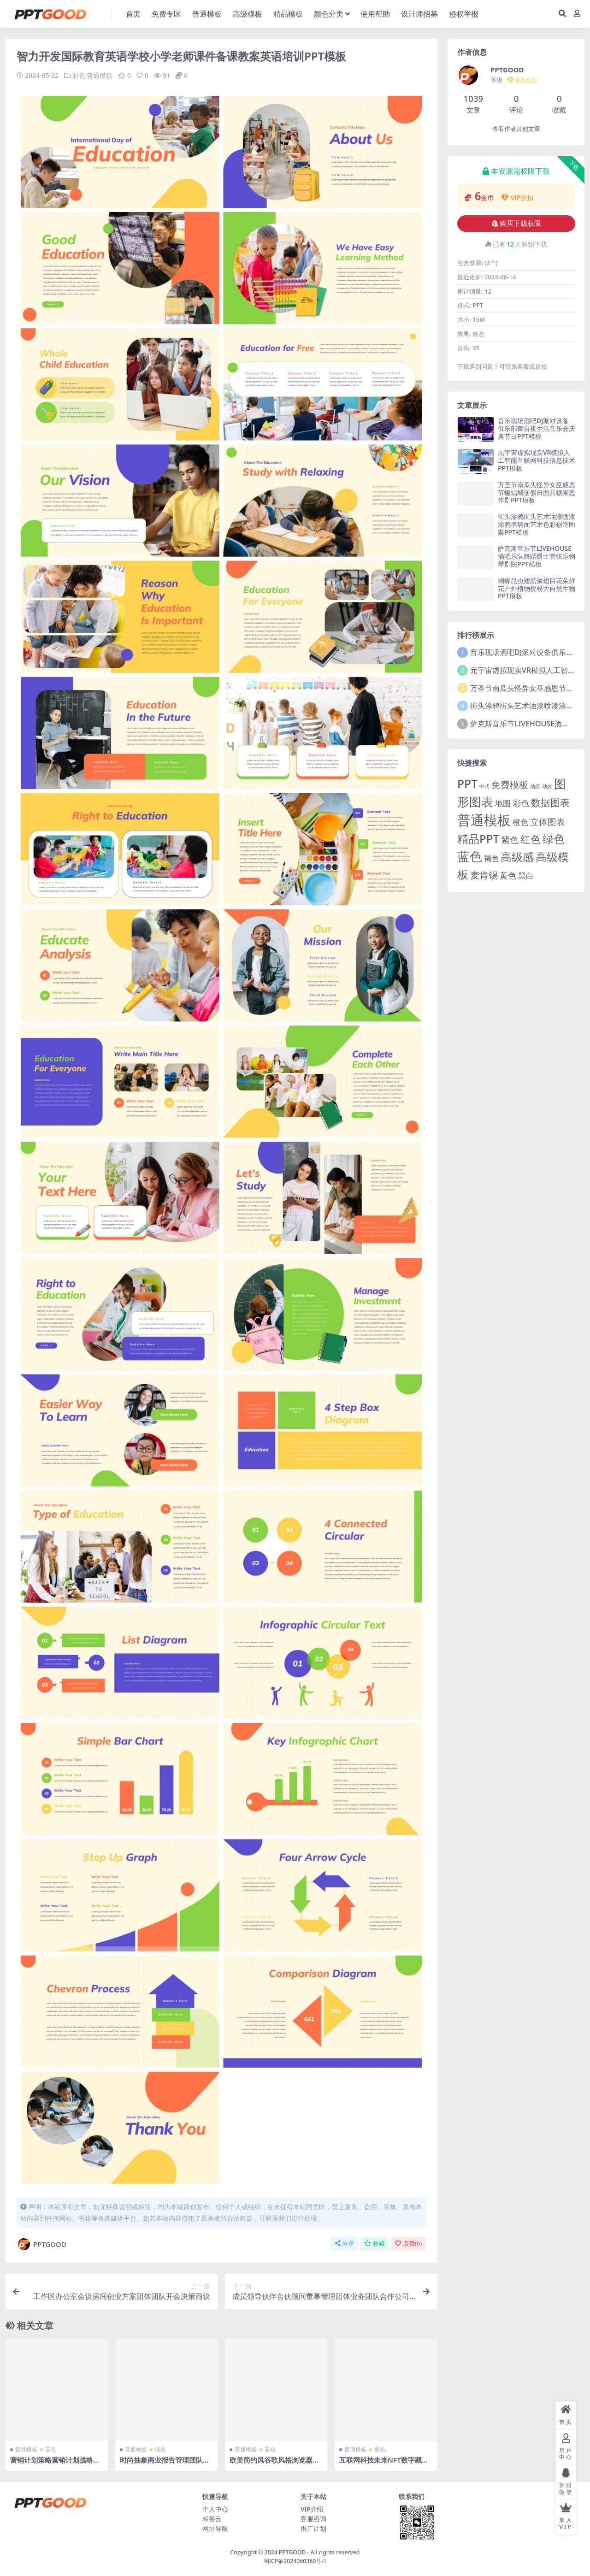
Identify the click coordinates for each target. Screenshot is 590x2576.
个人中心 (215, 2509)
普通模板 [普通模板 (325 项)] (484, 820)
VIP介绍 (312, 2509)
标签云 (212, 2518)
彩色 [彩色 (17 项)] (521, 802)
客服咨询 (313, 2518)
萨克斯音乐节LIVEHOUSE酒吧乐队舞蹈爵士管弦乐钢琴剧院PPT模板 (536, 556)
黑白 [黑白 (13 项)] (526, 875)
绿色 (160, 2449)
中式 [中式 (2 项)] (484, 786)
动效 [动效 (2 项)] (547, 786)
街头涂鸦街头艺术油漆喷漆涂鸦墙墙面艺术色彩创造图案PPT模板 (536, 524)
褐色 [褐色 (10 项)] (491, 858)
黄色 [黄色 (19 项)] (508, 875)
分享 (344, 2243)
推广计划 (313, 2528)
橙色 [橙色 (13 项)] (520, 822)
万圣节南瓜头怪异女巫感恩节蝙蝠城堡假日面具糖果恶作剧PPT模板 (536, 492)
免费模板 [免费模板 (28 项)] (509, 784)
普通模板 (99, 75)
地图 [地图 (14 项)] (503, 803)
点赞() (408, 2243)
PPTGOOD (41, 2244)
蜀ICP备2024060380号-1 (295, 2560)
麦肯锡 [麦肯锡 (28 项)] (484, 875)
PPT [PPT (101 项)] (467, 783)
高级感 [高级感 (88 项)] (517, 856)
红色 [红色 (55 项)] (530, 839)
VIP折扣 (517, 197)
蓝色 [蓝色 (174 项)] (469, 856)
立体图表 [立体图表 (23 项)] (547, 822)
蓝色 (50, 2449)
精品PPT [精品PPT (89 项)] (478, 838)
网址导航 (215, 2528)
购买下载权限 (516, 223)
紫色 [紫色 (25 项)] (510, 839)
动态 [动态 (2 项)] (535, 786)
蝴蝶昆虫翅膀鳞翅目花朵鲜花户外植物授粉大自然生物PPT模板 (536, 588)
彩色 (78, 75)
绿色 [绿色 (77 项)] (554, 838)
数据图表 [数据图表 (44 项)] (550, 802)
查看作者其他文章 (516, 128)
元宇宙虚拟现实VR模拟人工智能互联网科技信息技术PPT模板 (536, 460)
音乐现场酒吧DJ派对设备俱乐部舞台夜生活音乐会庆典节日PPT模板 (536, 428)
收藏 (374, 2243)
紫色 (379, 2449)
